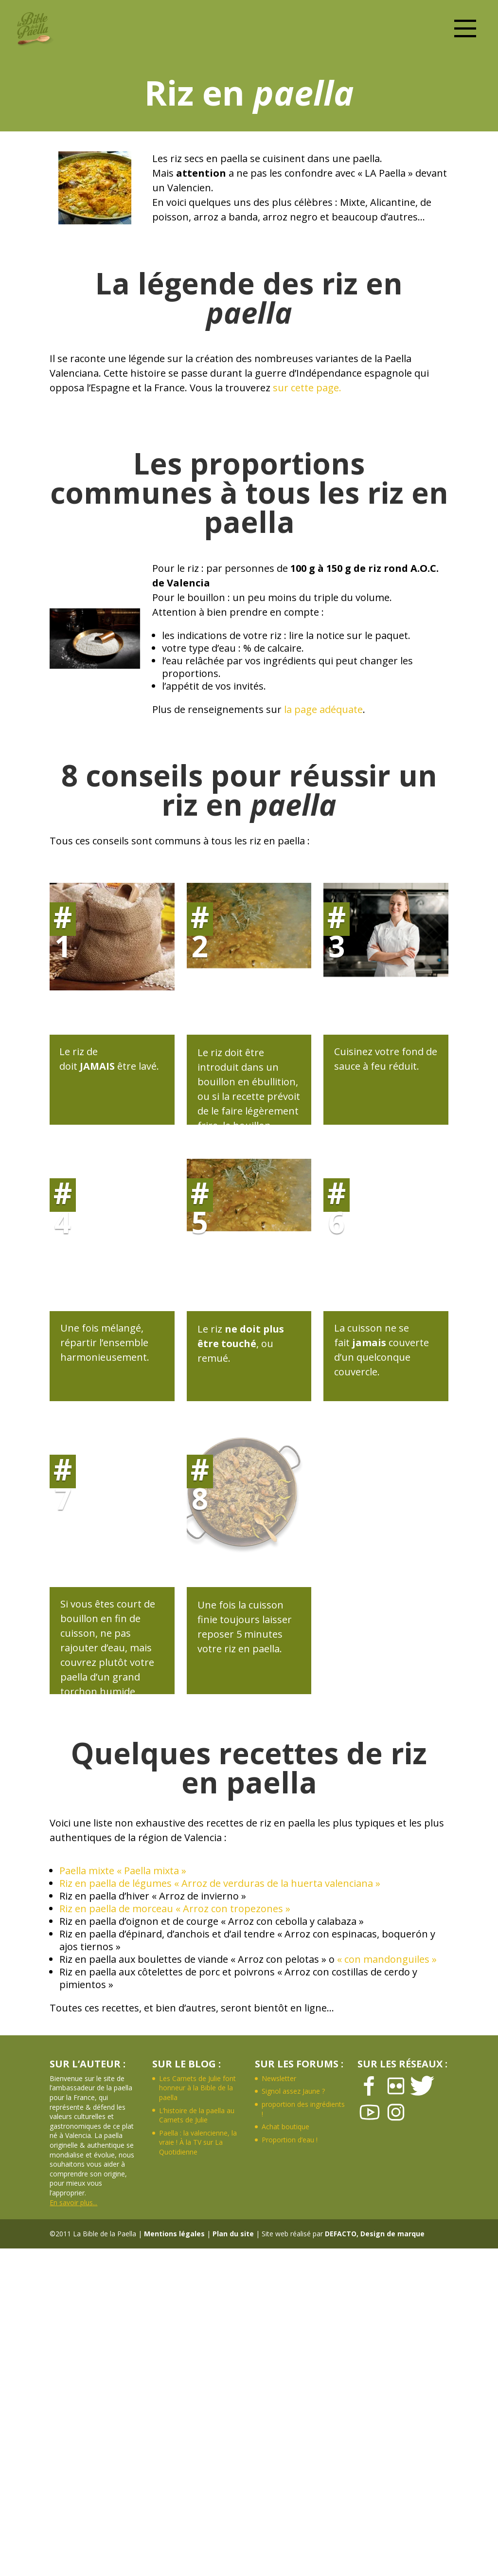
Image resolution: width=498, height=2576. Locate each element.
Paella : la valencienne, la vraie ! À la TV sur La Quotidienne (198, 2142)
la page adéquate (323, 709)
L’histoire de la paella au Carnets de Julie (196, 2115)
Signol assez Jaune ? (293, 2091)
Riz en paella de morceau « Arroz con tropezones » (174, 1908)
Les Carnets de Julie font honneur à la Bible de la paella (197, 2088)
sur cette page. (307, 387)
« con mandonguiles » (387, 1959)
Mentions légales (174, 2233)
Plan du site (233, 2233)
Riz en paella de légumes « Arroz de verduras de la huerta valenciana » (219, 1883)
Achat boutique (285, 2126)
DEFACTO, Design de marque (375, 2233)
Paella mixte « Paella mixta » (122, 1870)
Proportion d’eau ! (290, 2139)
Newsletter (279, 2078)
